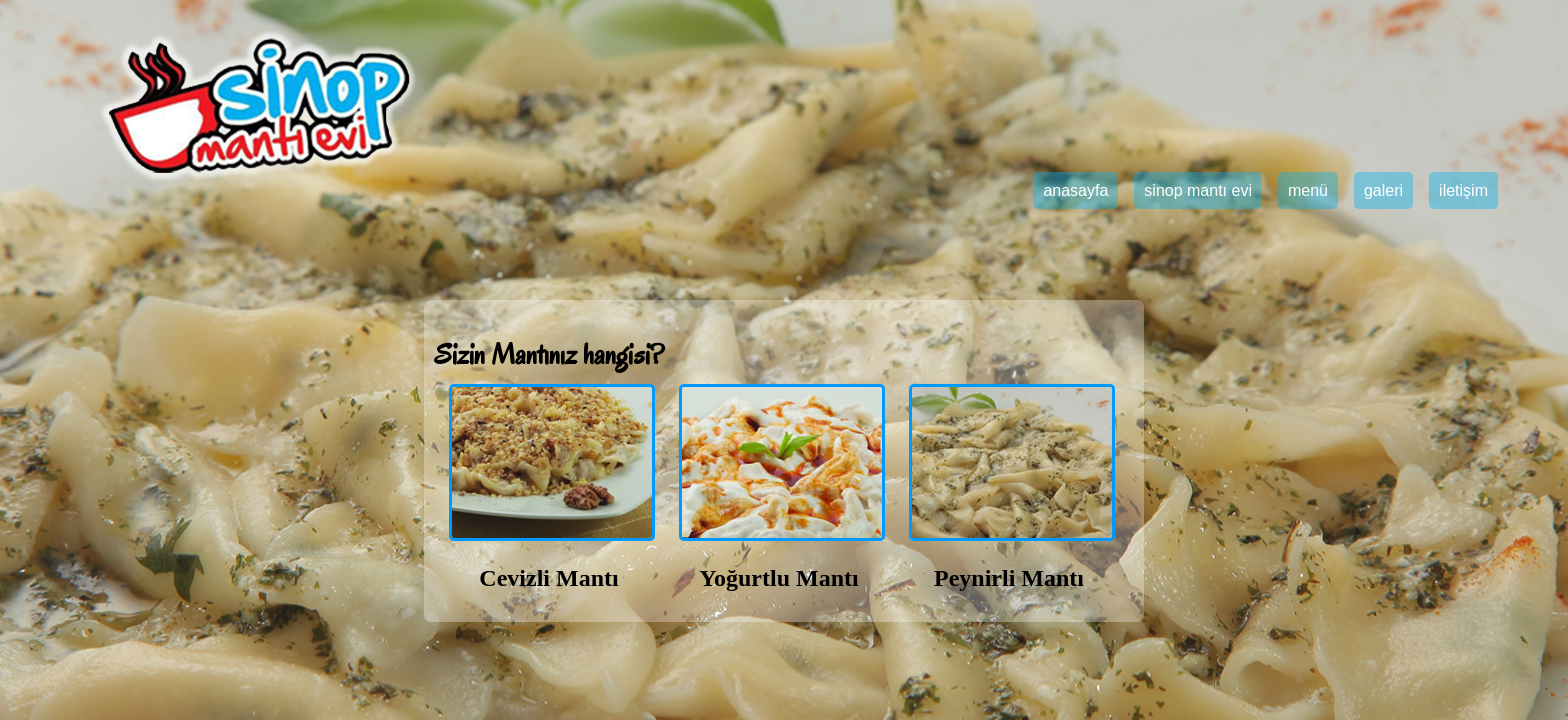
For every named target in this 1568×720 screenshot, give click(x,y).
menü (1308, 190)
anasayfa (1075, 190)
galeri (1383, 190)
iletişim (1463, 190)
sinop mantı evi (1198, 190)
